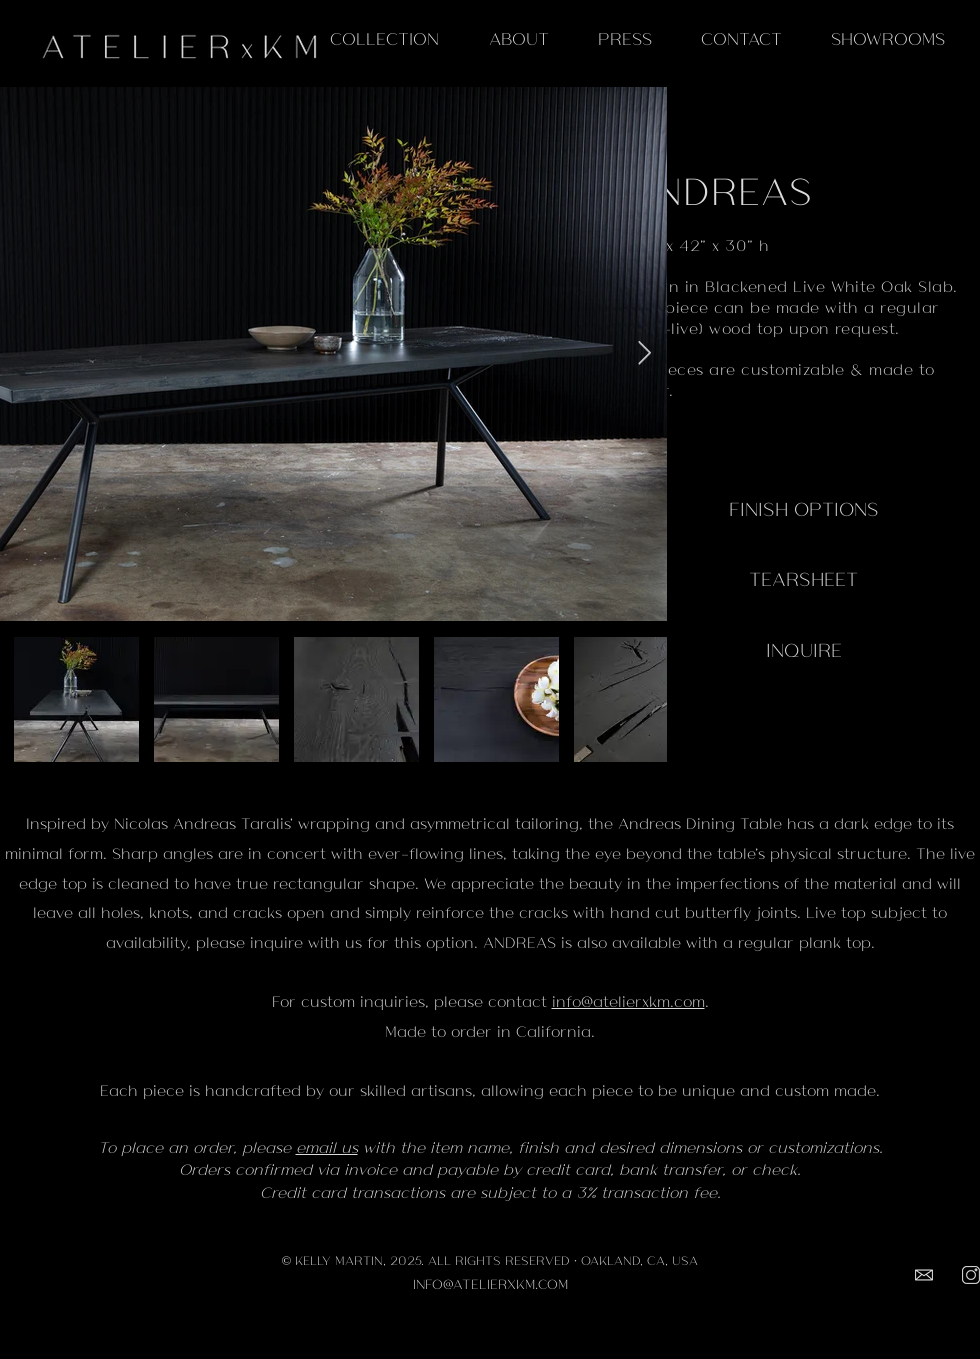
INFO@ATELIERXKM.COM (490, 1283)
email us (327, 1146)
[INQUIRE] (803, 649)
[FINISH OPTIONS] (803, 508)
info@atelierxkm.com (628, 1000)
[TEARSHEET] (803, 578)
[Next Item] (644, 353)
